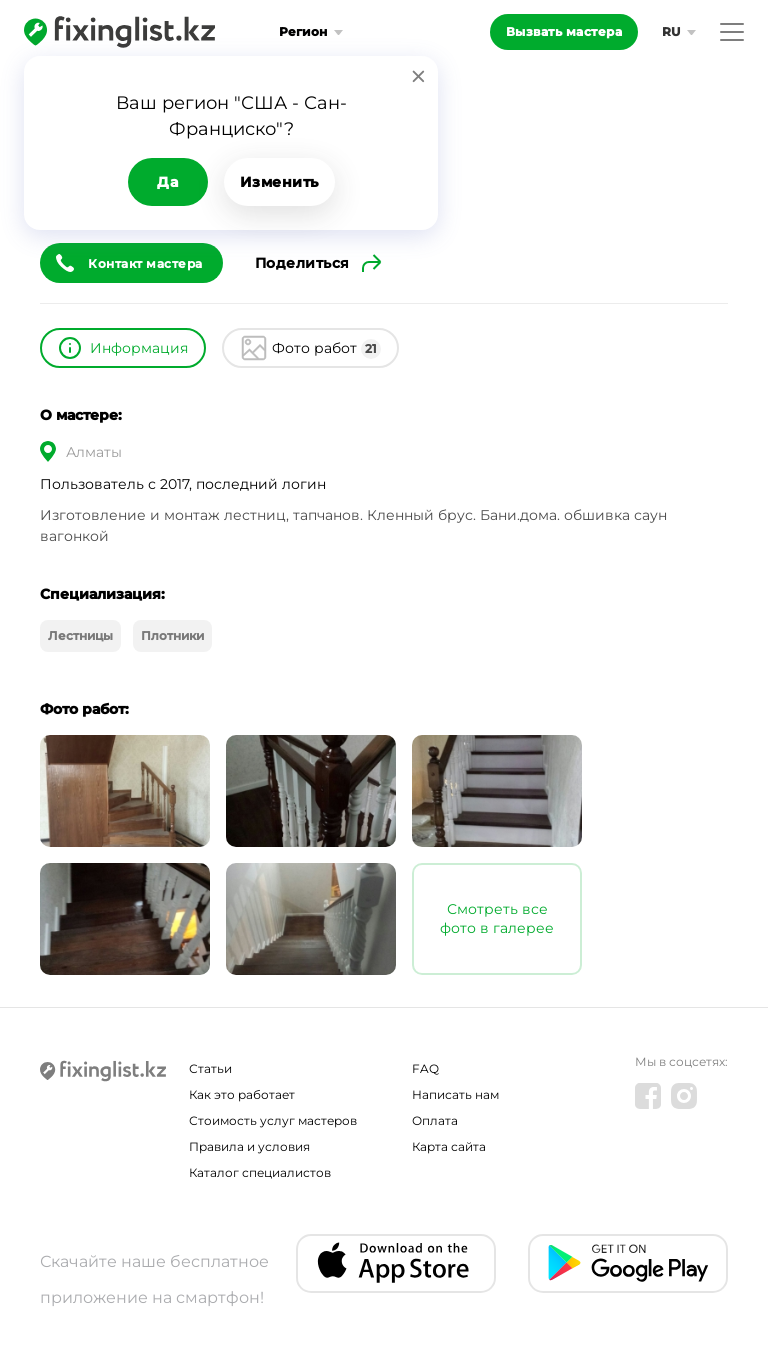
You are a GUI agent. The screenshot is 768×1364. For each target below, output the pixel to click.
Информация (139, 348)
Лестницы (80, 635)
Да (167, 182)
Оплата (435, 1120)
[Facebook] (648, 1096)
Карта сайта (449, 1146)
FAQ (425, 1068)
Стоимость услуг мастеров (273, 1120)
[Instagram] (684, 1096)
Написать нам (455, 1094)
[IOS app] (396, 1263)
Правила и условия (249, 1146)
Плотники (172, 635)
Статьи (210, 1068)
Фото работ (326, 349)
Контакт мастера (145, 263)
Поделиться (302, 263)
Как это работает (242, 1094)
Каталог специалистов (260, 1172)
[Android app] (628, 1263)
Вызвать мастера (564, 31)
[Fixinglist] (119, 32)
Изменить (279, 182)
